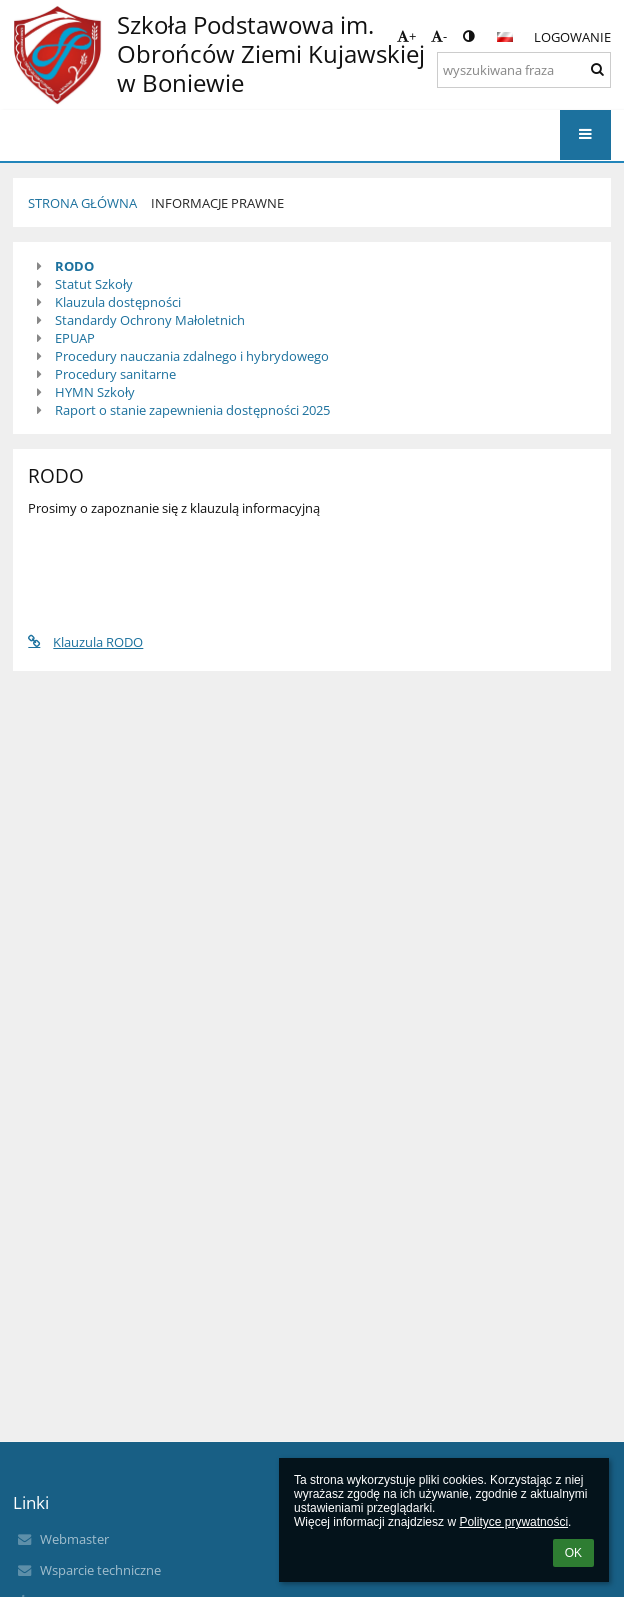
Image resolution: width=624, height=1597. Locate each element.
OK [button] (573, 1553)
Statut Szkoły (94, 284)
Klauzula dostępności (118, 302)
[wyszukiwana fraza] (523, 70)
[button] (505, 37)
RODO (74, 266)
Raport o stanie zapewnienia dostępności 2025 (192, 410)
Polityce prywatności (513, 1522)
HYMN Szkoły (95, 392)
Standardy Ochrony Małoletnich (150, 320)
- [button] (439, 36)
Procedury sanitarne (115, 374)
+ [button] (406, 36)
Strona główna (82, 203)
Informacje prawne (217, 203)
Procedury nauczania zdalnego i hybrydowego (192, 356)
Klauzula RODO (85, 642)
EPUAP (75, 338)
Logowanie (572, 37)
